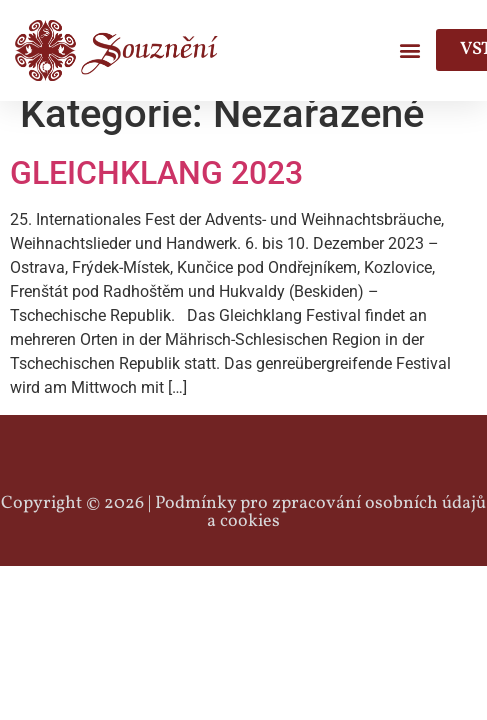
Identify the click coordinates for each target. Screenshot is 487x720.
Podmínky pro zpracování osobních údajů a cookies (320, 530)
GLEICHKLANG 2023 (156, 192)
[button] (409, 50)
